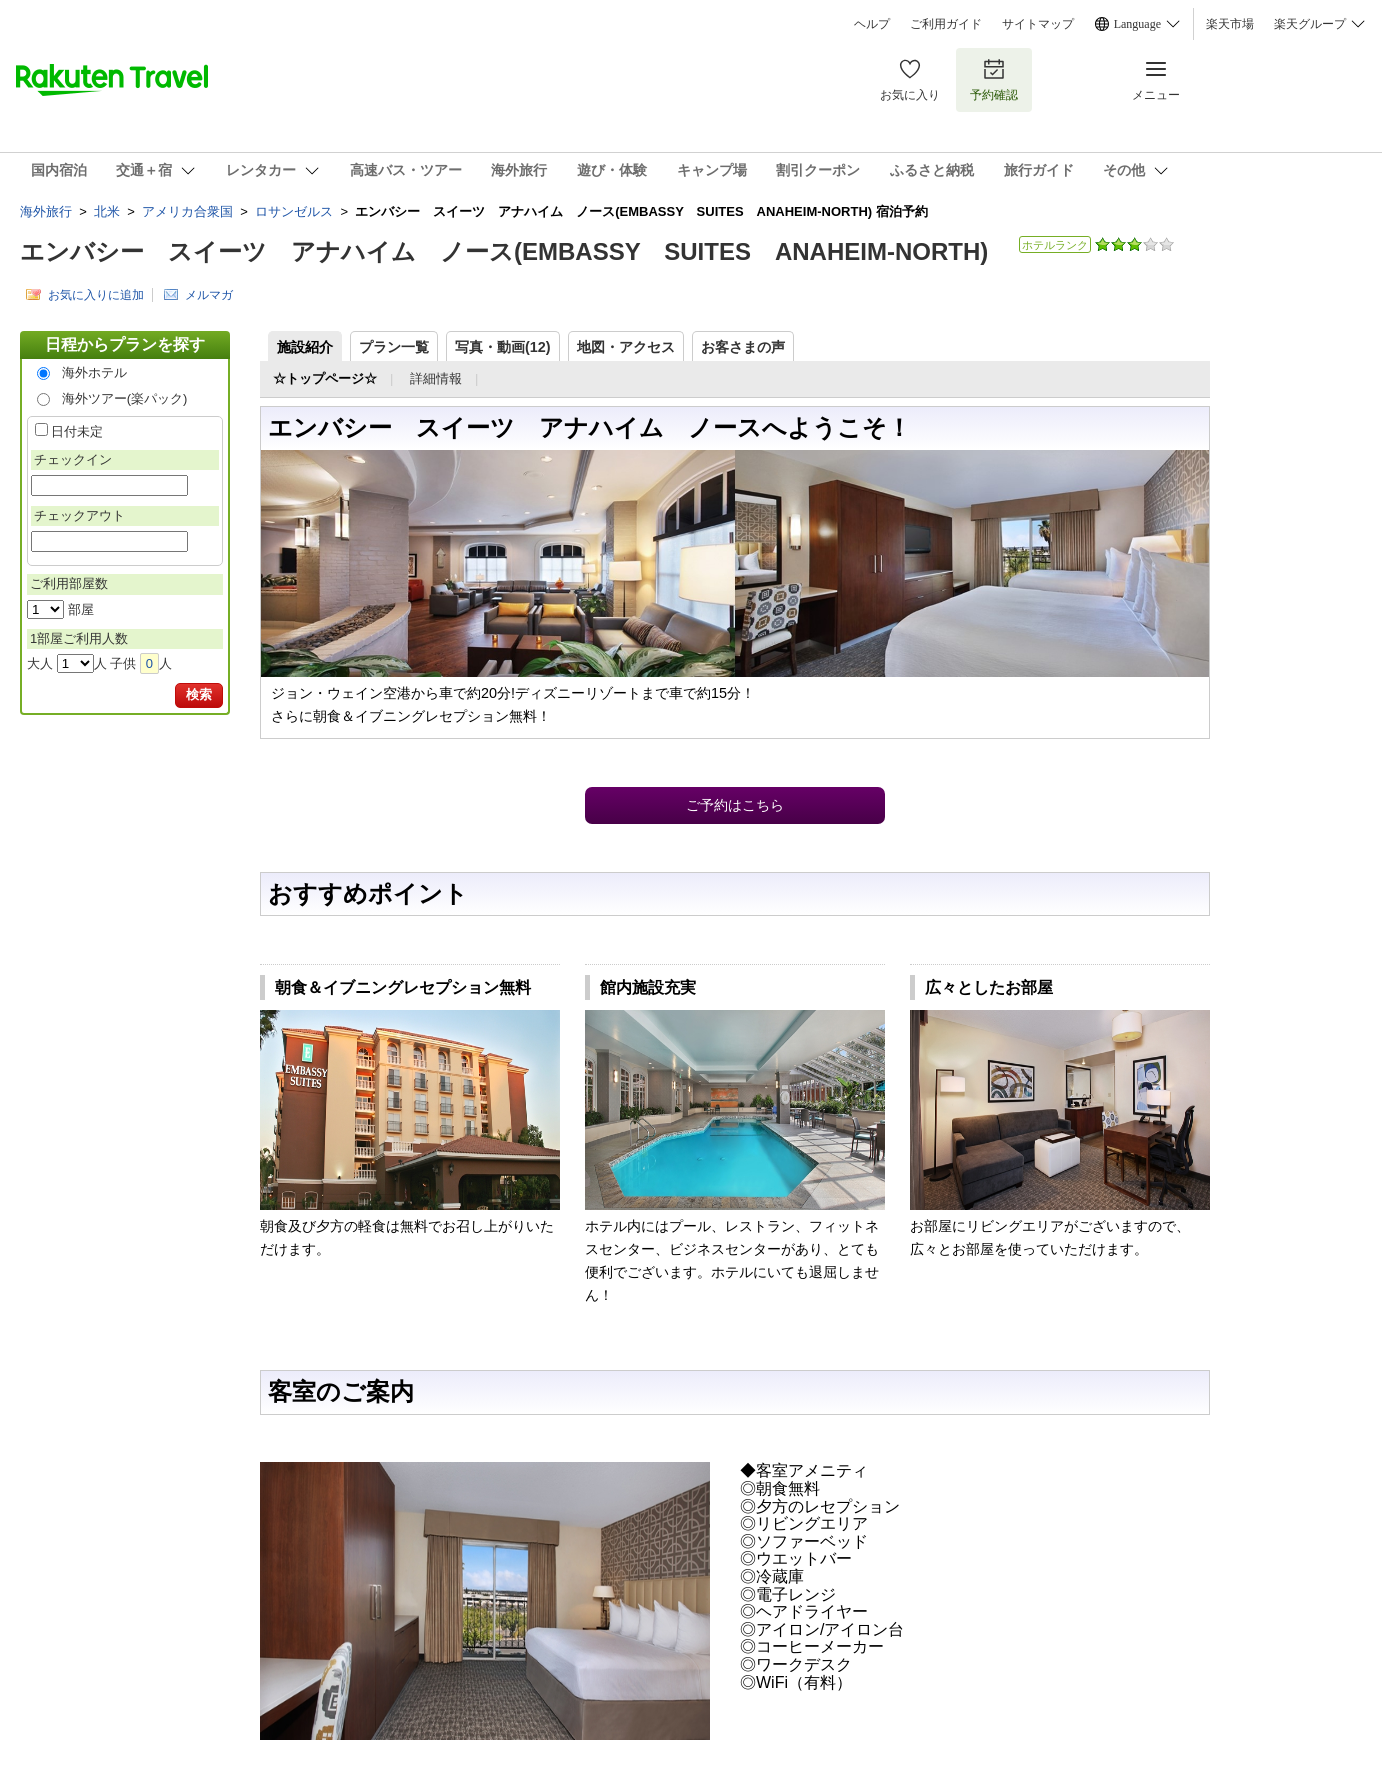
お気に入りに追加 (96, 294)
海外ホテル (94, 372)
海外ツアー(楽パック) (125, 398)
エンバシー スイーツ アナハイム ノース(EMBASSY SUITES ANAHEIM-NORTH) (504, 251)
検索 (199, 694)
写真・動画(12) (503, 347)
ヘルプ (872, 24)
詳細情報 (436, 378)
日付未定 (77, 431)
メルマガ (209, 294)
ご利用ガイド (946, 24)
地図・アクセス (626, 347)
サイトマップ (1038, 24)
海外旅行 (46, 211)
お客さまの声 (743, 347)
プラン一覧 (394, 347)
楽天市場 (1230, 24)
